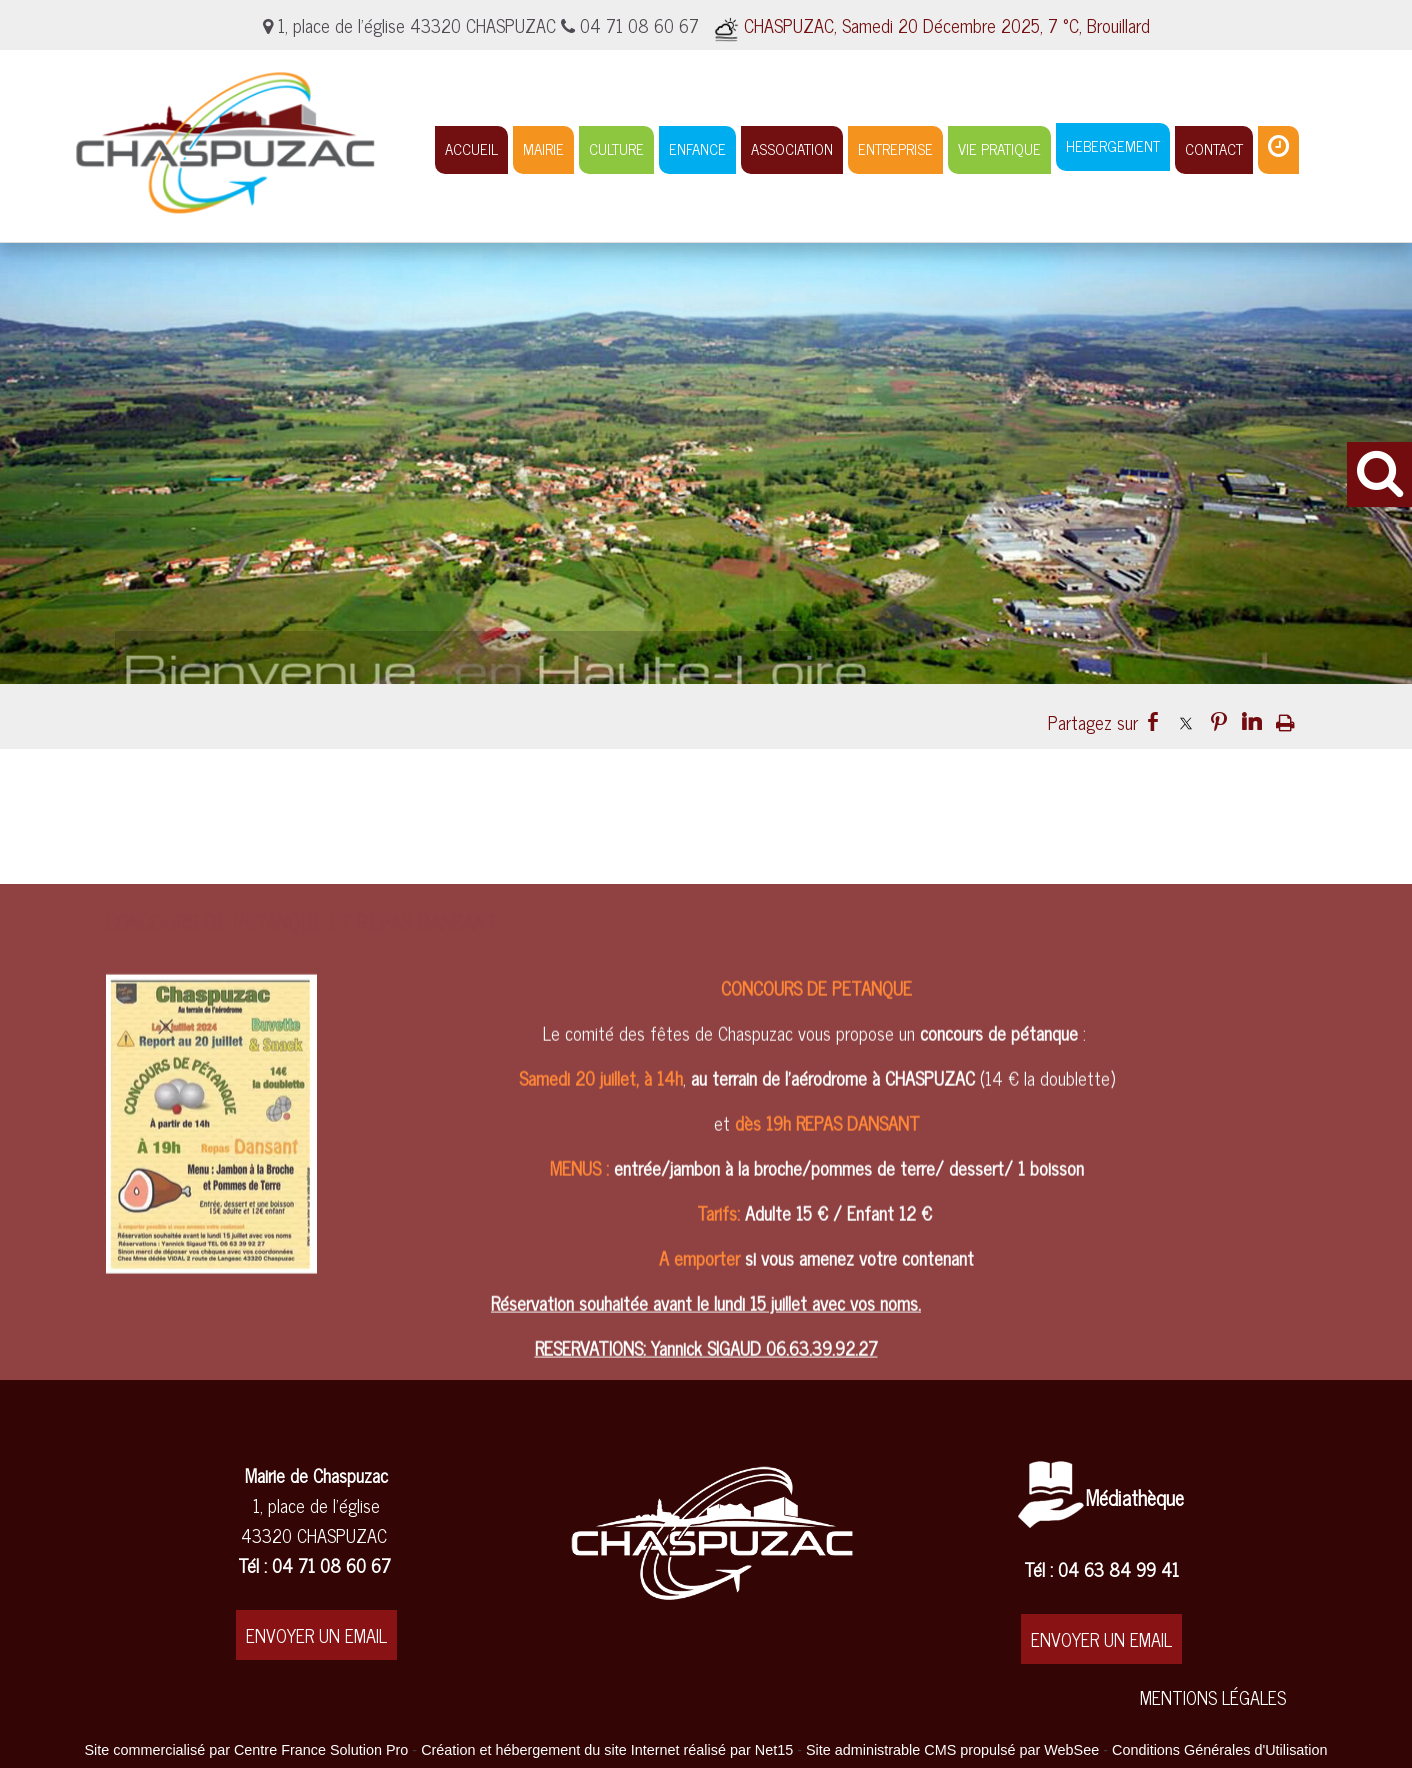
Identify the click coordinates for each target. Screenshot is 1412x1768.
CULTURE (616, 148)
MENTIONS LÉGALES (1213, 1697)
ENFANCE (697, 148)
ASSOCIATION (792, 148)
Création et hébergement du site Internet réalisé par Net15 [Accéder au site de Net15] (607, 1750)
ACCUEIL (471, 148)
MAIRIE (543, 148)
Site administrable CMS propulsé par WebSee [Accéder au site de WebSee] (952, 1750)
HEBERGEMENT (1113, 145)
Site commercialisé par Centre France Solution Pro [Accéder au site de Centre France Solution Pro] (246, 1750)
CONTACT (1214, 148)
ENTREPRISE (895, 148)
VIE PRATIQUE (999, 148)
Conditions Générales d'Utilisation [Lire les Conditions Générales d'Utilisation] (1220, 1750)
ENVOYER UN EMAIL (316, 1635)
